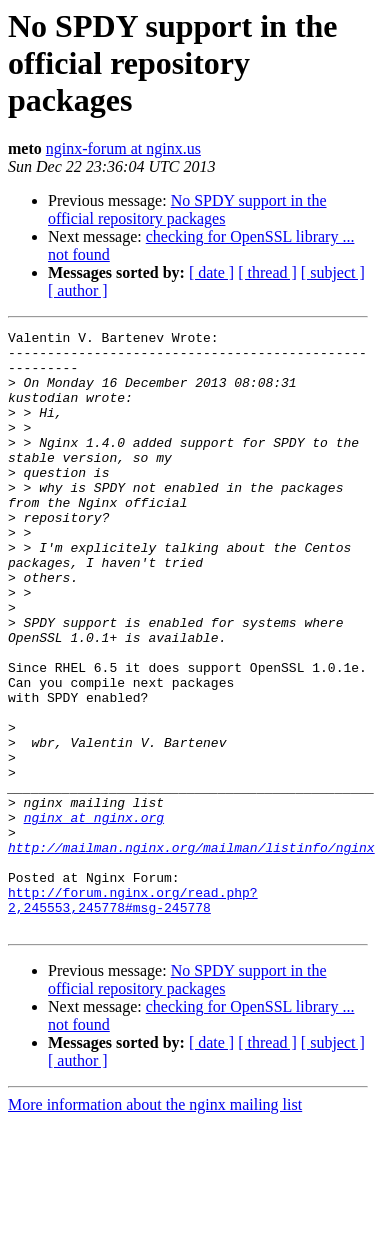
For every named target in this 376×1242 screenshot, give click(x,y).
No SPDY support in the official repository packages (187, 209)
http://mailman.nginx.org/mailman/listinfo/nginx (191, 952)
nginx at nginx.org (94, 916)
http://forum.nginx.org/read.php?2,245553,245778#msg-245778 (133, 1015)
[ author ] (78, 290)
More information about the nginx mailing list (155, 1224)
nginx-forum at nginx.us (123, 148)
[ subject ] (333, 272)
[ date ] (211, 272)
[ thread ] (267, 272)
